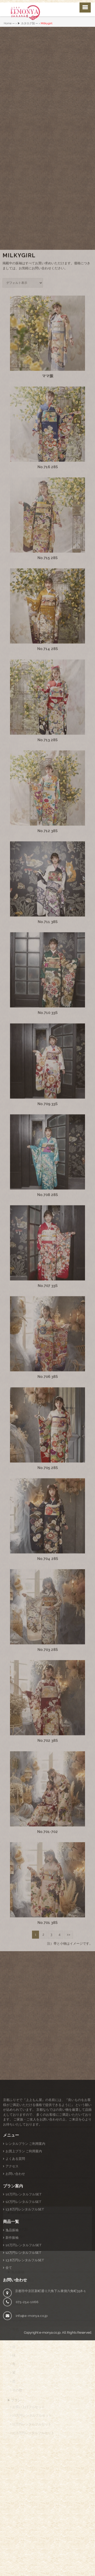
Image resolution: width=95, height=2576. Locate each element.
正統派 (17, 2499)
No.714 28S (47, 838)
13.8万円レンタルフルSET (25, 2292)
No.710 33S (48, 1202)
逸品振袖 (12, 2313)
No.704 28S (47, 1748)
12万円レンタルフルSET (24, 2285)
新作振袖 (12, 2321)
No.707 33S (48, 1475)
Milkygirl (18, 2431)
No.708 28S (47, 1384)
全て (9, 2351)
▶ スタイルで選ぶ (20, 2475)
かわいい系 (20, 2481)
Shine (16, 2440)
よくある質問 (15, 2242)
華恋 (15, 2448)
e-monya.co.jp (49, 2416)
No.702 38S (48, 1930)
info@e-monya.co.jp (32, 2399)
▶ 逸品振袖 (15, 2467)
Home (8, 23)
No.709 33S (48, 1293)
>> (68, 2124)
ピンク (17, 2515)
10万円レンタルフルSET (24, 2277)
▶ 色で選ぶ (15, 2509)
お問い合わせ (15, 2257)
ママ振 (47, 565)
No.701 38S (48, 2112)
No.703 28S (48, 1839)
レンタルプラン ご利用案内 (25, 2227)
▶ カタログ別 (26, 23)
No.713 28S (48, 929)
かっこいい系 (22, 2490)
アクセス (12, 2249)
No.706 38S (48, 1566)
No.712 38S (48, 1020)
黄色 (15, 2524)
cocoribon (19, 2457)
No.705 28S (48, 1657)
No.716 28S (48, 656)
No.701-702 (47, 2020)
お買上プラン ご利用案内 (24, 2234)
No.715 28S (48, 747)
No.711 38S (48, 1111)
